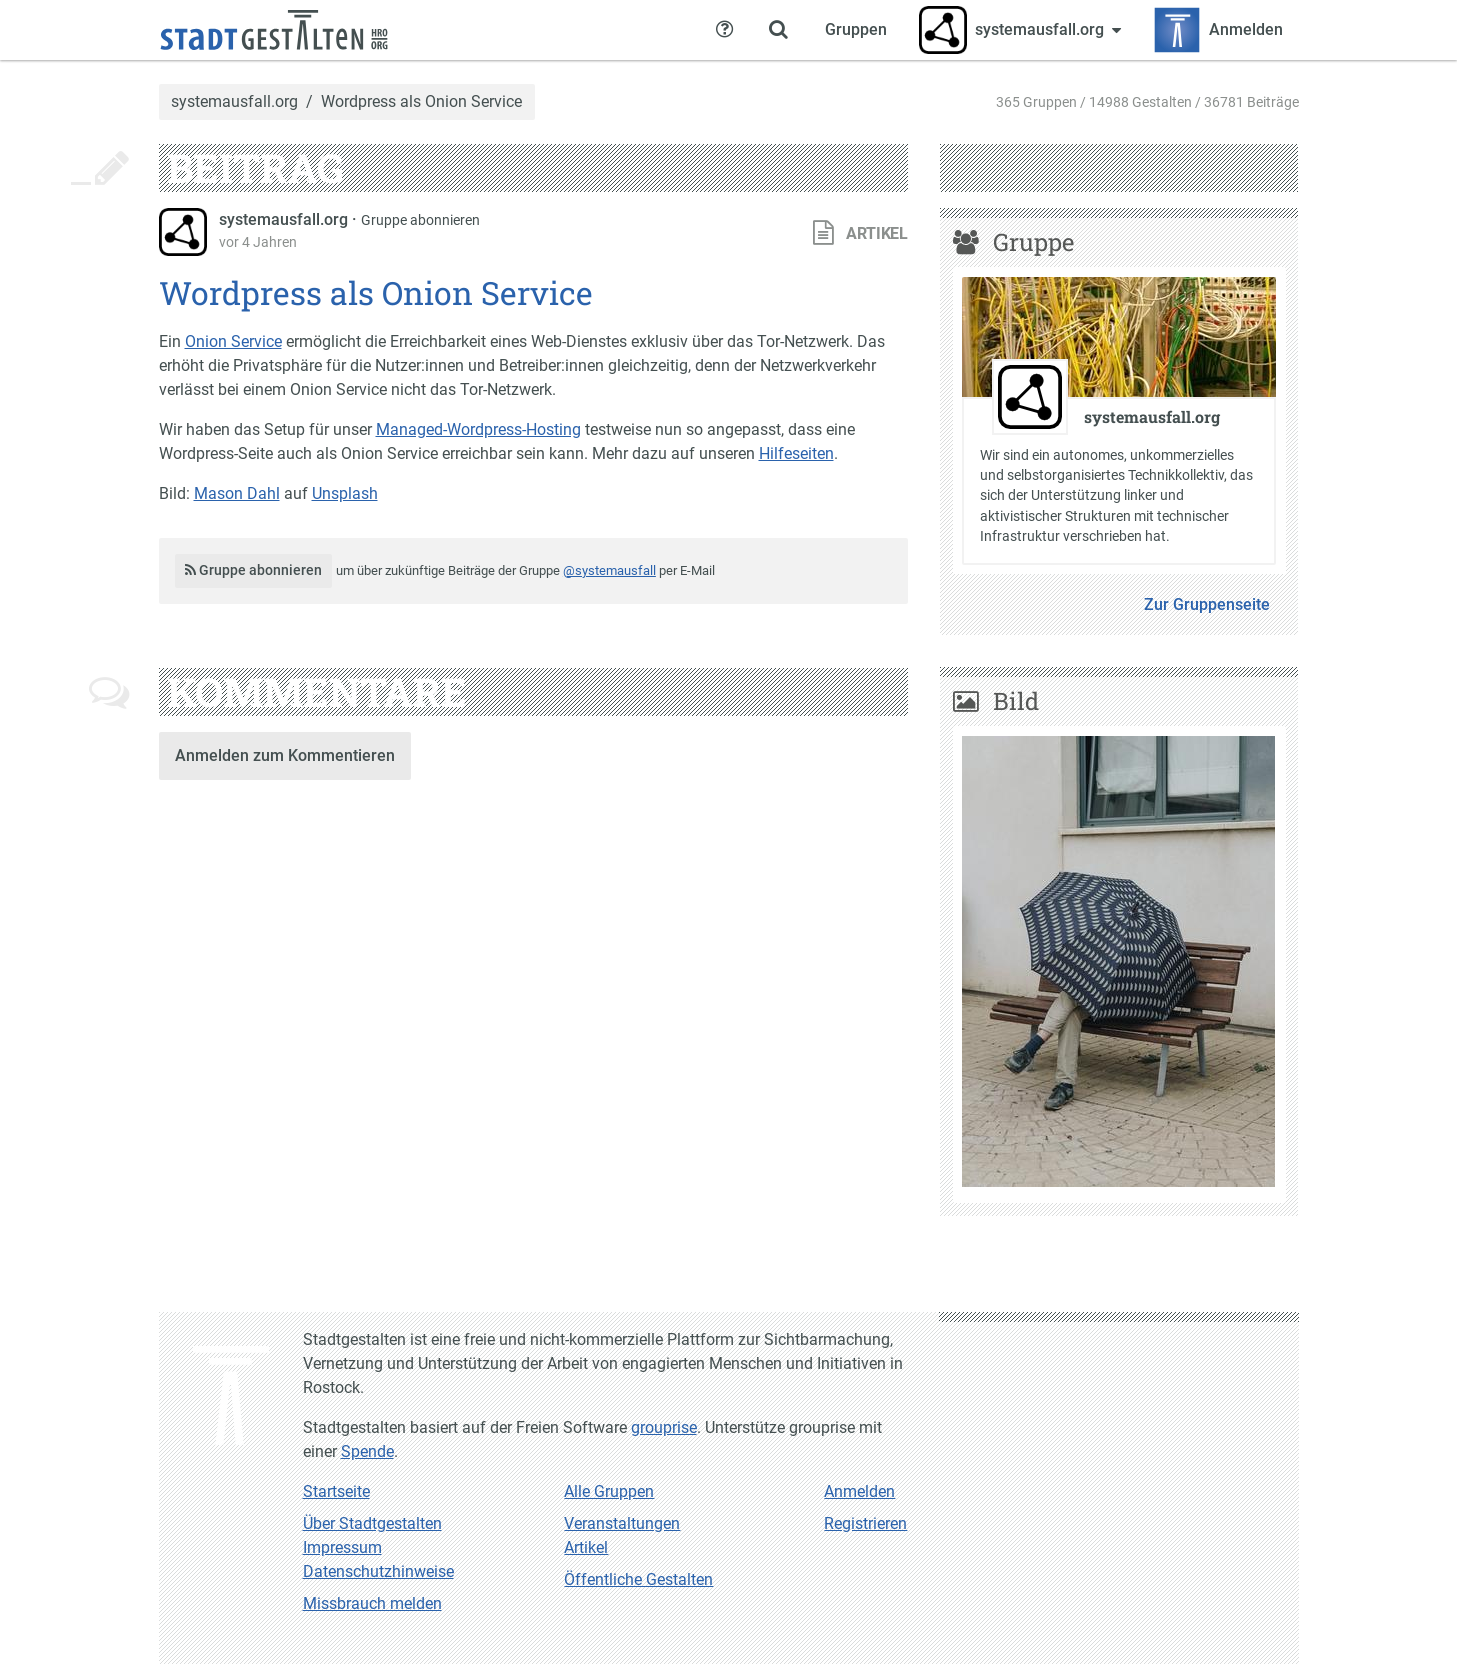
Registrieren (865, 1523)
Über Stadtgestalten (372, 1523)
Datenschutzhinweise (378, 1571)
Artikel (586, 1547)
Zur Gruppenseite (1207, 604)
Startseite (336, 1491)
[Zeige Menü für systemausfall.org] (1020, 30)
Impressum (342, 1547)
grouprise (664, 1427)
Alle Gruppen (609, 1491)
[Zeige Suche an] (779, 30)
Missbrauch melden (372, 1603)
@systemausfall (609, 570)
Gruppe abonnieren (420, 220)
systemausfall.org (234, 102)
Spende (367, 1451)
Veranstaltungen (622, 1523)
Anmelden (859, 1491)
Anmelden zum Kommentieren (285, 755)
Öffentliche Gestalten (638, 1579)
